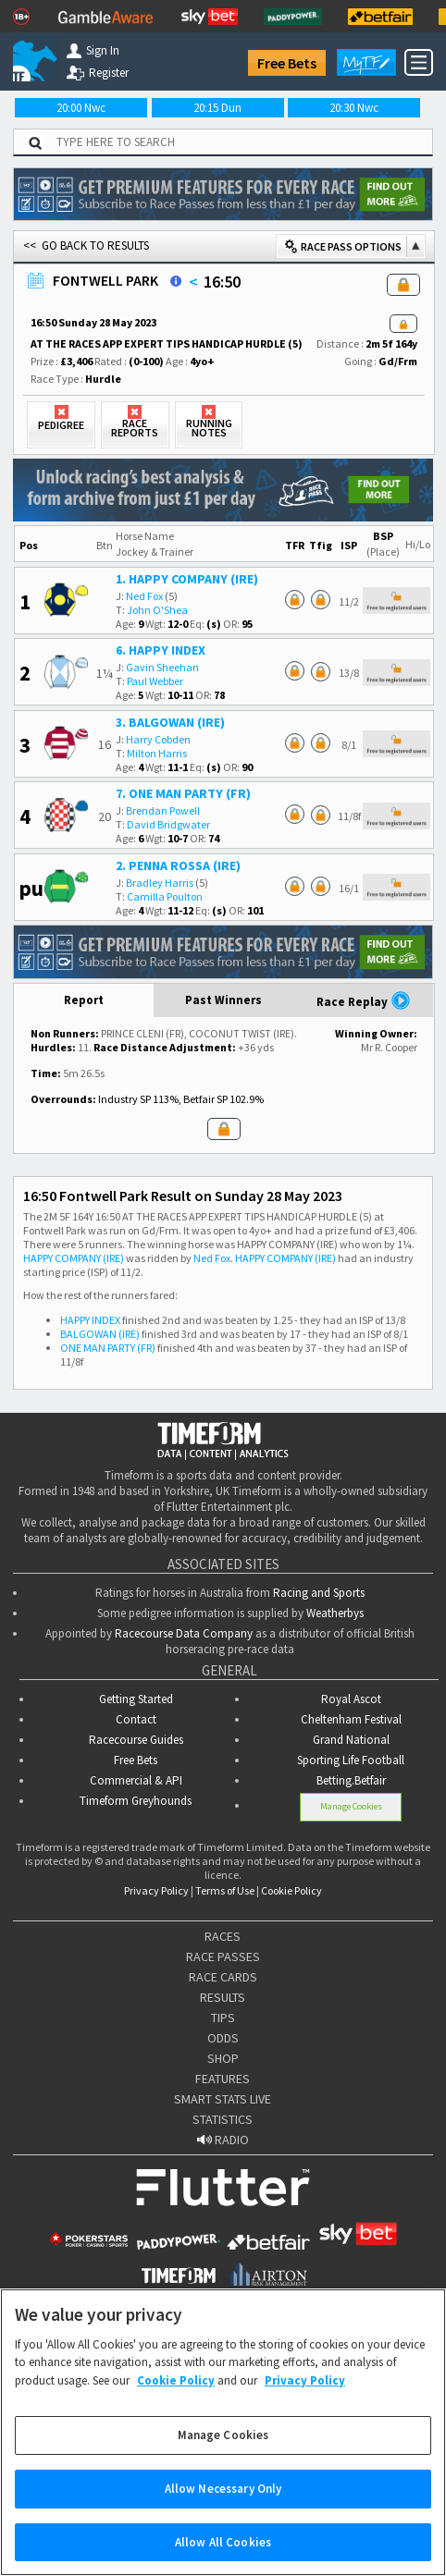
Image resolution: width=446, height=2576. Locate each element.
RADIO (223, 2139)
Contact (136, 1719)
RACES (222, 1936)
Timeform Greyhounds (136, 1801)
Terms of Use (224, 1890)
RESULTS (222, 1997)
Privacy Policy (156, 1890)
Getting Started (136, 1699)
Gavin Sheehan (162, 667)
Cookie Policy (291, 1890)
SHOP (223, 2058)
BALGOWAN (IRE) (100, 1334)
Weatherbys (335, 1613)
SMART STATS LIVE (222, 2099)
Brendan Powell (163, 810)
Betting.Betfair (351, 1780)
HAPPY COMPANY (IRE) (73, 1258)
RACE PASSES (223, 1956)
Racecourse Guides (136, 1740)
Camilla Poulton (165, 896)
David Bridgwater (168, 824)
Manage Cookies (351, 1806)
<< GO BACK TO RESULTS (86, 245)
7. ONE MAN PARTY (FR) (183, 793)
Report (84, 1000)
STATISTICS (222, 2119)
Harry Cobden (158, 739)
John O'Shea (157, 610)
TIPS (223, 2017)
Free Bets (286, 63)
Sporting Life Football (350, 1760)
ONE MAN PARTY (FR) (107, 1348)
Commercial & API (136, 1780)
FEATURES (222, 2078)
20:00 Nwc (80, 108)
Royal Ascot (351, 1699)
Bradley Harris (159, 882)
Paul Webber (155, 681)
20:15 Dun (217, 108)
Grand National (351, 1740)
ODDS (223, 2038)
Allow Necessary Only (223, 2508)
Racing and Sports (319, 1593)
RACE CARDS (223, 1977)
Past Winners (223, 1000)
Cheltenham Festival (351, 1719)
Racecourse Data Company (184, 1633)
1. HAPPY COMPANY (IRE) (187, 578)
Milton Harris (157, 753)
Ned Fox (144, 596)
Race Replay (363, 1000)
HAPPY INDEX (90, 1320)
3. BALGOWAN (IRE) (170, 722)
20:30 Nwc (353, 108)
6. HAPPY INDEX (160, 650)
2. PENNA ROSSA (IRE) (178, 865)
